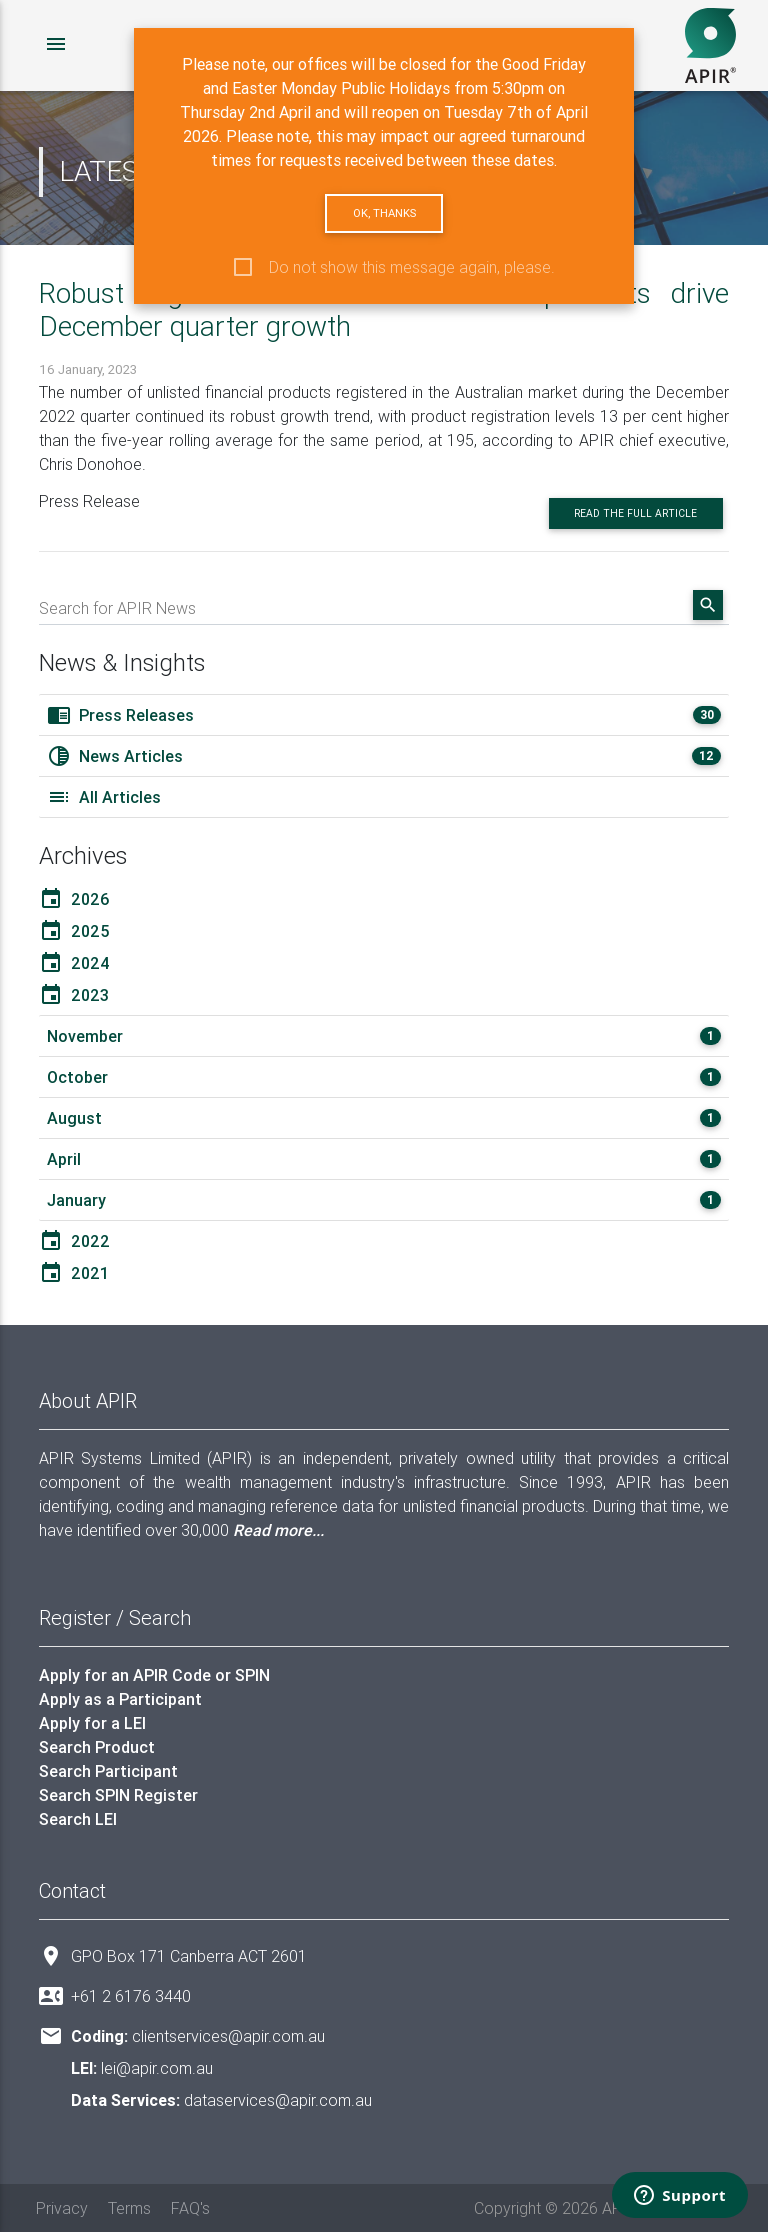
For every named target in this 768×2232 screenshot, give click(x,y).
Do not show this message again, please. (412, 267)
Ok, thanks (384, 213)
